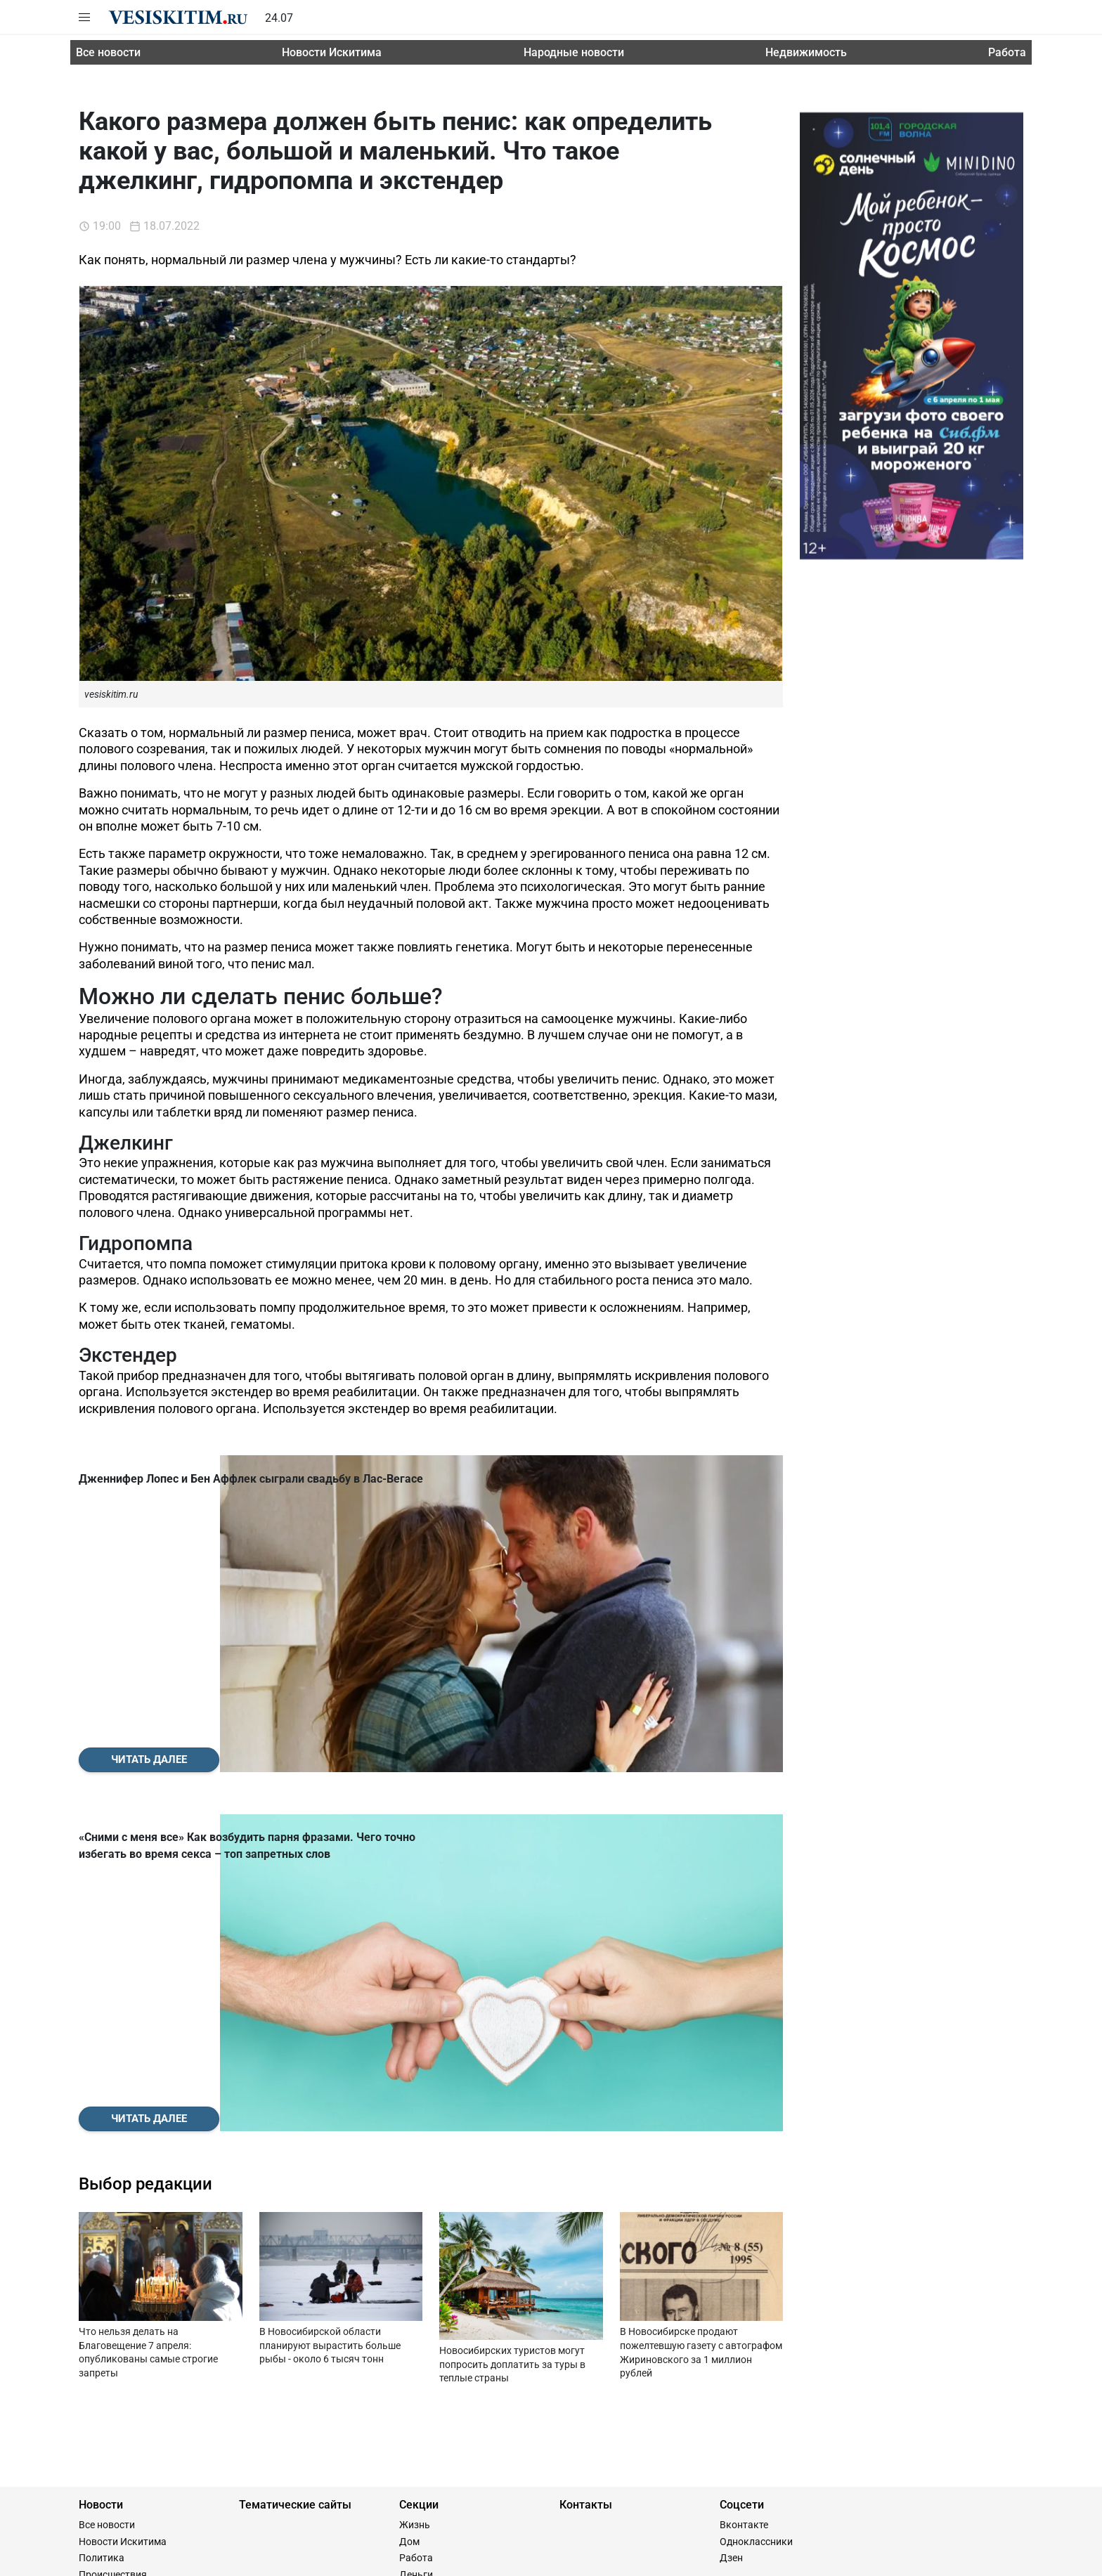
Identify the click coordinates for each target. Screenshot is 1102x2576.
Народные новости (574, 52)
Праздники (424, 2340)
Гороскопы (424, 2274)
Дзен (731, 2240)
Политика (101, 2240)
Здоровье (421, 2323)
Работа (1007, 52)
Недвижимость (806, 52)
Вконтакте (744, 2207)
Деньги (416, 2257)
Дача (411, 2307)
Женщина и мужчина (447, 2290)
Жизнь (414, 2207)
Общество (102, 2274)
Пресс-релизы (111, 2307)
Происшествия (113, 2257)
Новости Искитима (332, 52)
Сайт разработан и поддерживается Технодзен (186, 2559)
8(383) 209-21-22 (172, 2379)
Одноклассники (756, 2224)
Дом (409, 2224)
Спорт (92, 2290)
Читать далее (149, 1601)
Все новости (108, 52)
